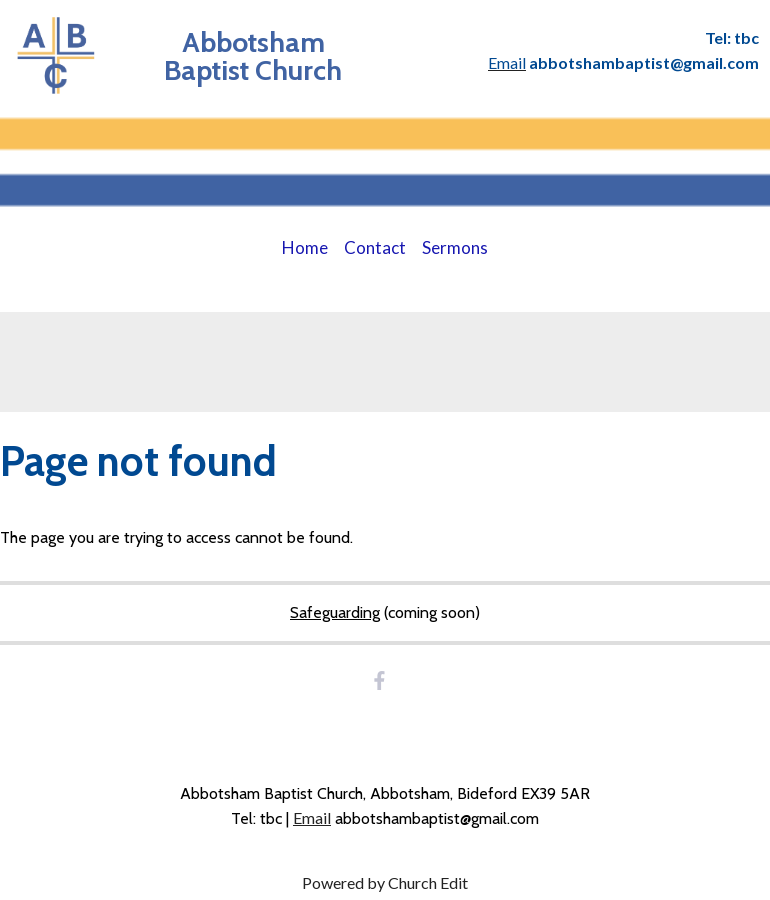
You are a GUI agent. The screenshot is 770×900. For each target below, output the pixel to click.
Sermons (455, 247)
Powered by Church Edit (385, 882)
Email (312, 817)
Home (305, 247)
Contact (375, 247)
